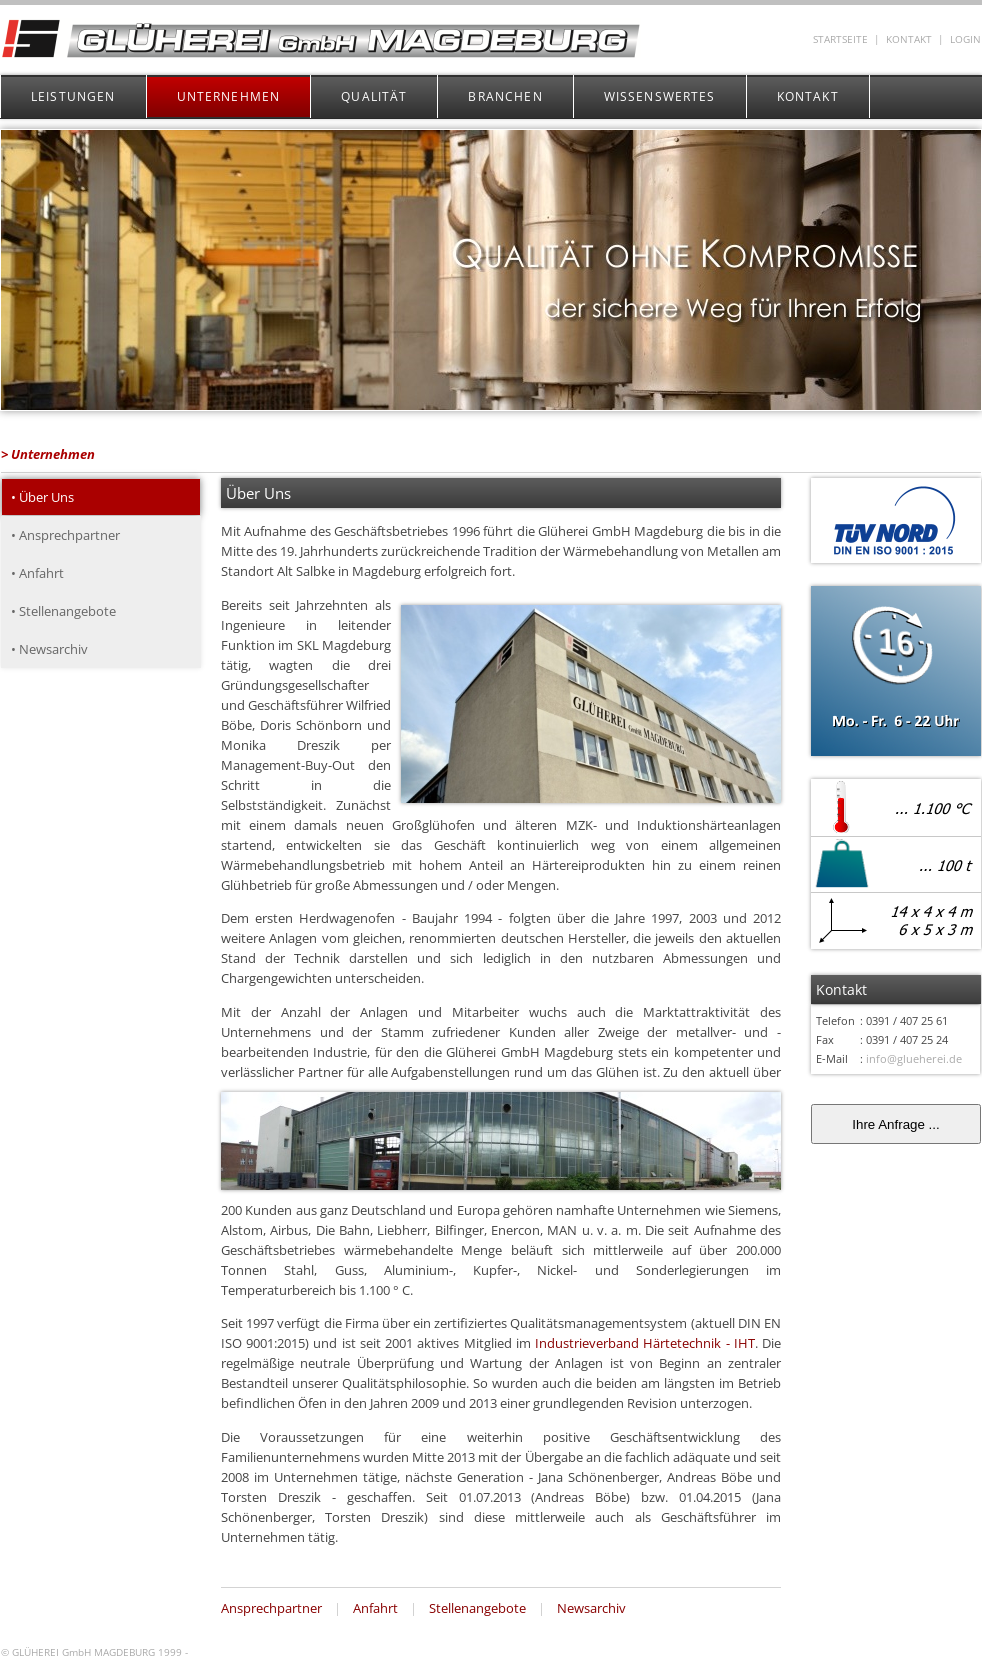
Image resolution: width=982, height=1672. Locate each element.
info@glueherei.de (914, 1058)
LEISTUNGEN (73, 96)
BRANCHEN (505, 96)
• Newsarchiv (49, 649)
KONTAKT (909, 39)
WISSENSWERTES (660, 96)
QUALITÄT (374, 96)
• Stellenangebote (63, 611)
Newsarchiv (591, 1608)
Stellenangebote (477, 1608)
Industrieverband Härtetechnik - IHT (645, 1343)
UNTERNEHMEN (229, 96)
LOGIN (965, 39)
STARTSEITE (840, 39)
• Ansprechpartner (65, 535)
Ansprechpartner (271, 1608)
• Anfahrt (37, 573)
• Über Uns (42, 497)
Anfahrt (375, 1608)
